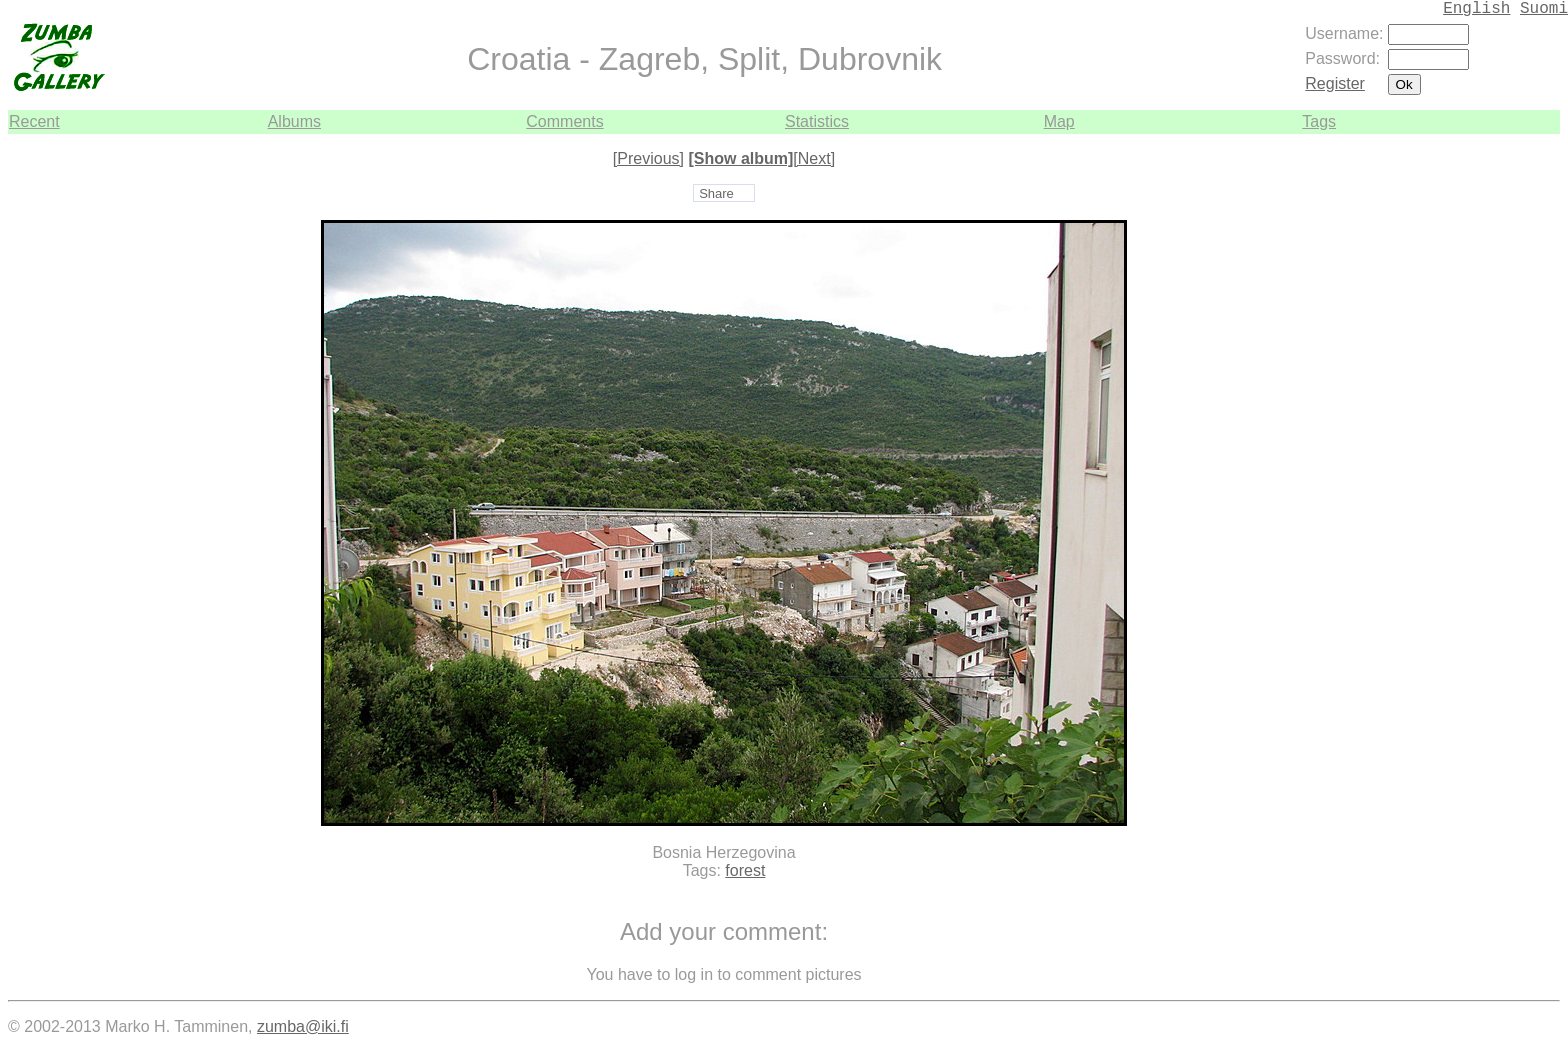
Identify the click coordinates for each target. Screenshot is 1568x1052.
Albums (294, 121)
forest (745, 870)
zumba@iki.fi (303, 1026)
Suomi (1544, 9)
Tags (1319, 121)
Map (1059, 121)
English (1476, 9)
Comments (564, 121)
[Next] (814, 158)
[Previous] (648, 158)
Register (1335, 83)
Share (716, 193)
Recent (34, 121)
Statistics (817, 121)
